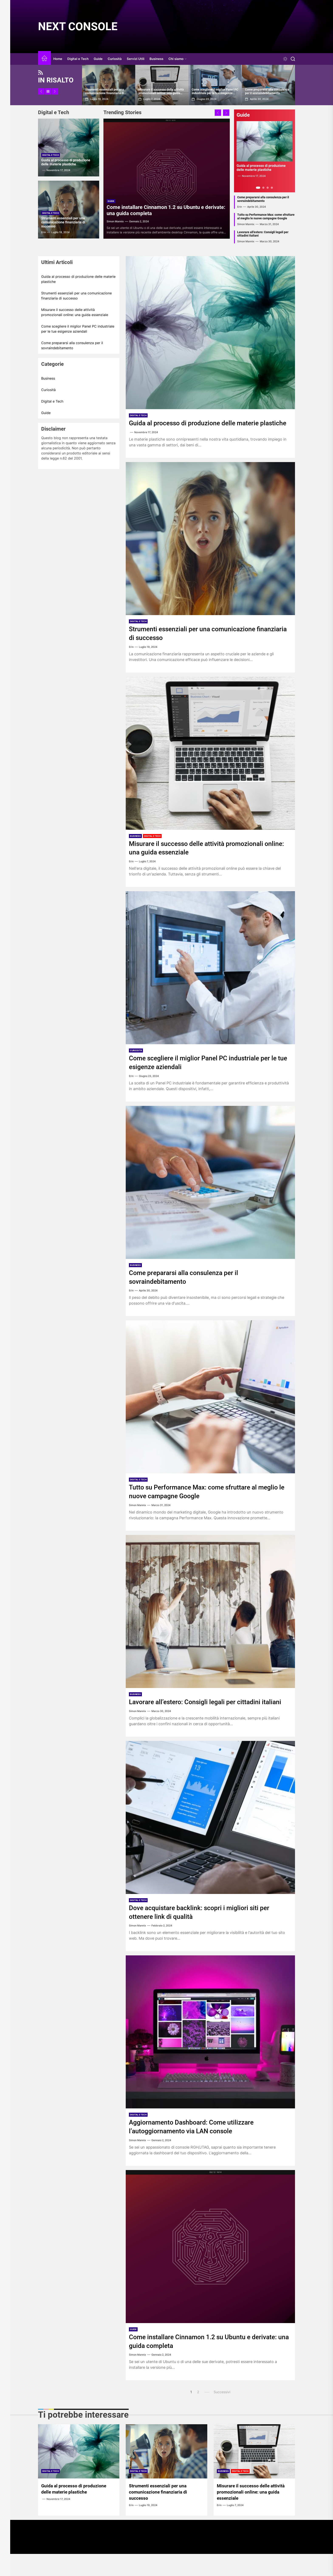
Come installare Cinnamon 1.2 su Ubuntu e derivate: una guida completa (197, 2358)
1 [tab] (258, 188)
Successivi (222, 2409)
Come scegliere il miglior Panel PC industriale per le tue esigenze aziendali (268, 93)
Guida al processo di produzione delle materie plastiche (106, 91)
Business (156, 59)
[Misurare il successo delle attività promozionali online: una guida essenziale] (210, 761)
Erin (43, 232)
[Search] (293, 59)
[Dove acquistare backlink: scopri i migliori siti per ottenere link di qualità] (210, 1834)
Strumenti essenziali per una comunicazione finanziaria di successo (158, 93)
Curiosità (115, 59)
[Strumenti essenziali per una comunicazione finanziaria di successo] (210, 547)
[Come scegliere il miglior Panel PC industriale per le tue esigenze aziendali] (210, 976)
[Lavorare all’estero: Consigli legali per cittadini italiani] (210, 1620)
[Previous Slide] (218, 112)
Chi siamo (177, 59)
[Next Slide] (226, 112)
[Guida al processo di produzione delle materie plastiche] (68, 147)
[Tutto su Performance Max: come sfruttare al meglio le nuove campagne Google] (210, 1405)
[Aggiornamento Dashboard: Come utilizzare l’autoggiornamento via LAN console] (210, 2049)
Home (57, 59)
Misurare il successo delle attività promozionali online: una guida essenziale (214, 93)
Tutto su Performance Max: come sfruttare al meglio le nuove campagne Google (266, 216)
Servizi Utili (135, 59)
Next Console (77, 26)
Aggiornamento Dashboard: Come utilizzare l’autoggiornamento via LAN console (199, 2143)
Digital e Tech (78, 59)
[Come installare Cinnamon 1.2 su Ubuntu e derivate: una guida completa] (166, 179)
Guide (98, 59)
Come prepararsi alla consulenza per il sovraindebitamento (263, 199)
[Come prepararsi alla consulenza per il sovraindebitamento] (210, 1191)
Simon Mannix (115, 221)
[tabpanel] (265, 149)
